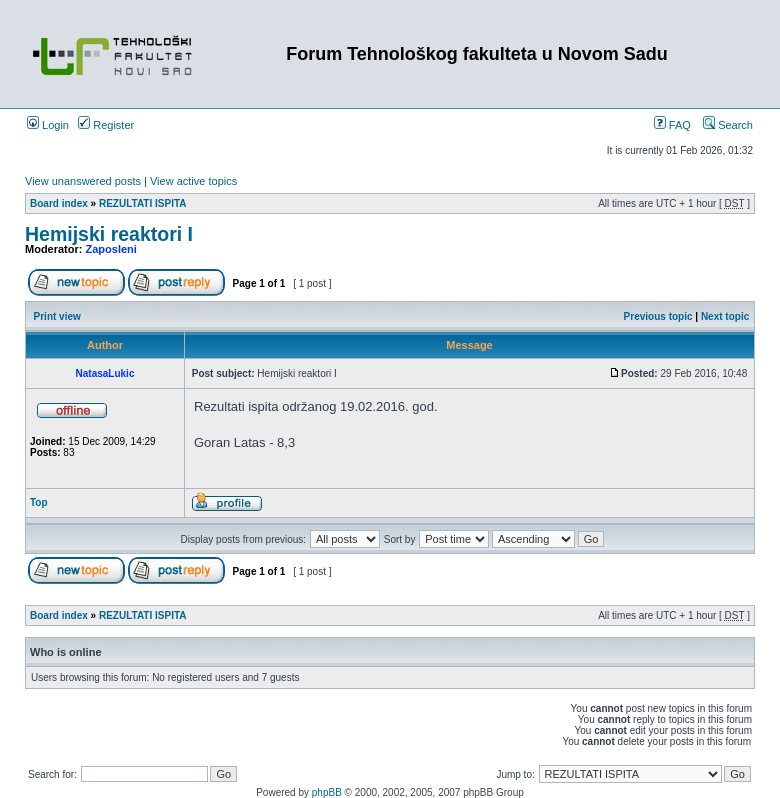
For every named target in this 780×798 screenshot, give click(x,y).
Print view (57, 316)
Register (106, 125)
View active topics (193, 181)
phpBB (327, 792)
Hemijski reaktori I (109, 234)
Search (728, 125)
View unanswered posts (83, 181)
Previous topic (658, 316)
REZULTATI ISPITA (143, 203)
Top (39, 502)
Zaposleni (111, 249)
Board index (59, 203)
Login (48, 125)
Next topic (725, 316)
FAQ (672, 125)
